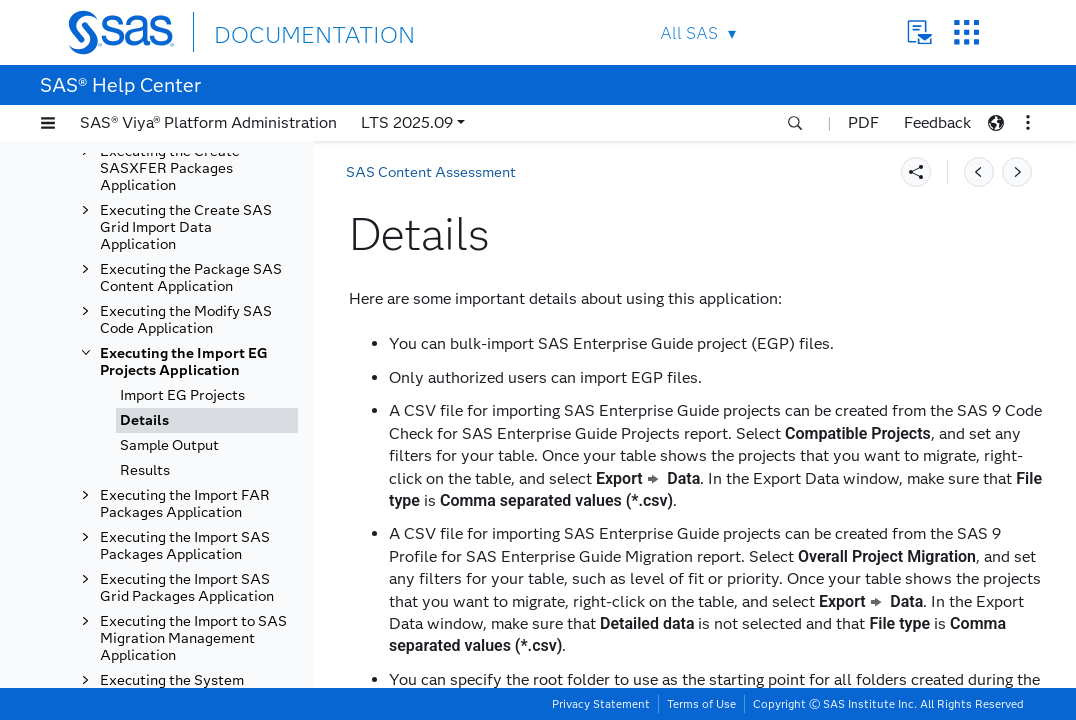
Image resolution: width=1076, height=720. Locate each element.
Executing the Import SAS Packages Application (185, 546)
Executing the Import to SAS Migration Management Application (193, 638)
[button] (48, 123)
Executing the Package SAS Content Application (191, 278)
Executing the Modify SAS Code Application (186, 320)
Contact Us (919, 32)
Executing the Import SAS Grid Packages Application (187, 588)
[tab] (207, 420)
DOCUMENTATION (287, 31)
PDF (863, 122)
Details (144, 420)
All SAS (689, 33)
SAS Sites (966, 32)
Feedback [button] (937, 122)
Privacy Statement (601, 704)
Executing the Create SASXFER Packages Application (170, 168)
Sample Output (169, 445)
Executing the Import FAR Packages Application (185, 504)
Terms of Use (701, 704)
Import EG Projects (182, 395)
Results (145, 470)
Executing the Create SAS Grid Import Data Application (186, 227)
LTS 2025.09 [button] (407, 122)
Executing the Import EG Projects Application (184, 362)
